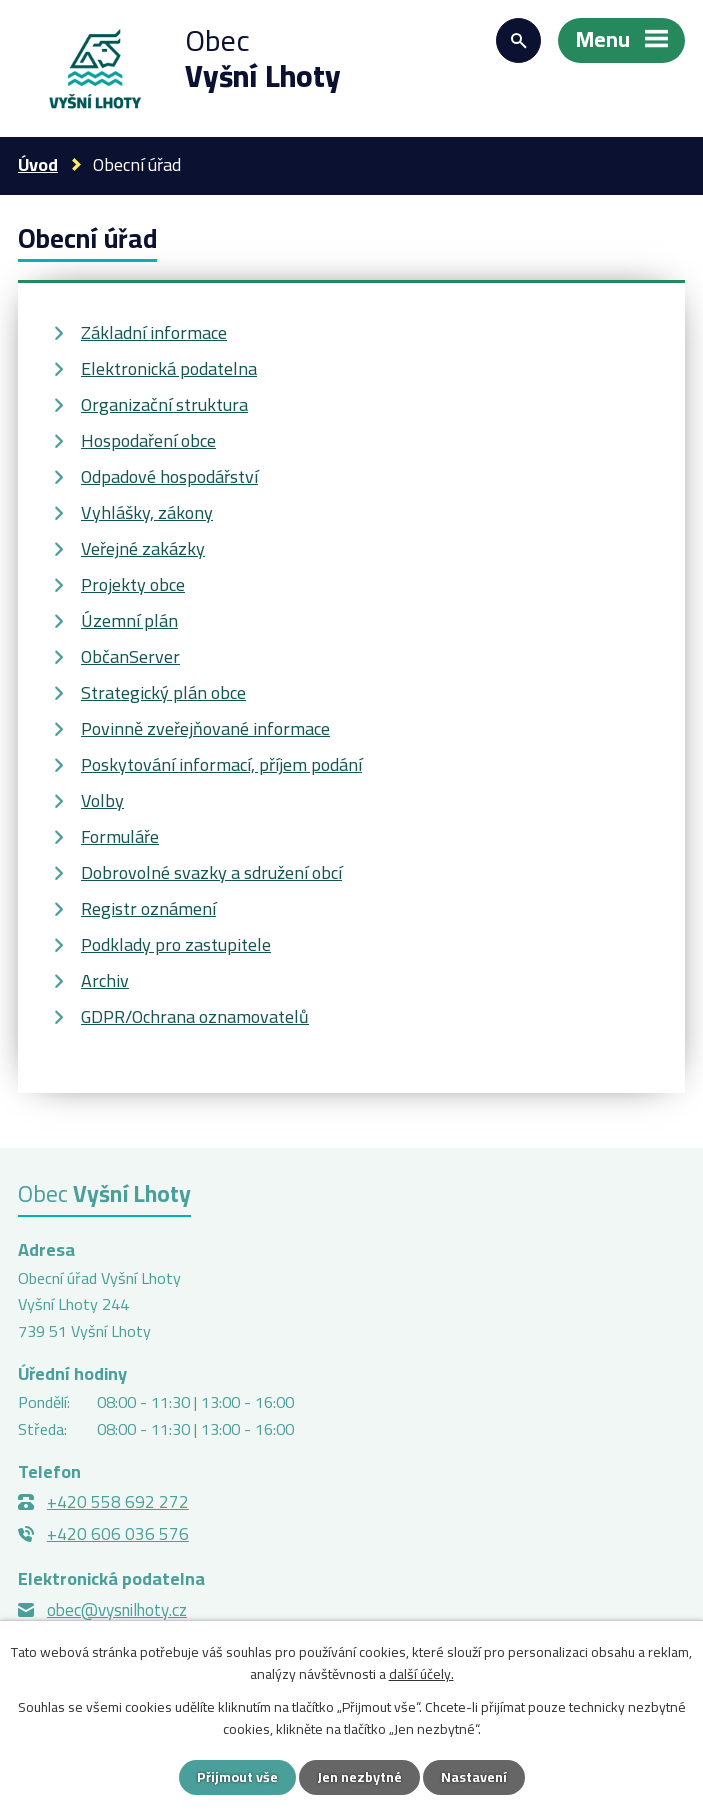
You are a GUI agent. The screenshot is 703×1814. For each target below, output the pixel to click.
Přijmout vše (237, 1777)
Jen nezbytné (359, 1777)
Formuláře (120, 836)
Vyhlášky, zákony (147, 512)
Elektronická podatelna (169, 368)
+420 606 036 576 (118, 1534)
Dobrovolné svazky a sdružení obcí (211, 872)
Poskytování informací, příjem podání (221, 764)
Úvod (38, 164)
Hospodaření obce (148, 440)
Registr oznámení (148, 908)
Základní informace (154, 332)
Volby (102, 800)
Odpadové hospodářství (169, 476)
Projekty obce (133, 584)
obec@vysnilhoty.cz (117, 1610)
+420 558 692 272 (118, 1502)
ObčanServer (130, 656)
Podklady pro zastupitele (176, 944)
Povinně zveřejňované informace (205, 728)
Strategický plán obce (163, 692)
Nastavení (474, 1777)
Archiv (105, 980)
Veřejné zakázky (143, 548)
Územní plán (129, 620)
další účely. (421, 1674)
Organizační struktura (164, 404)
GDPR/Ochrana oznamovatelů (195, 1016)
